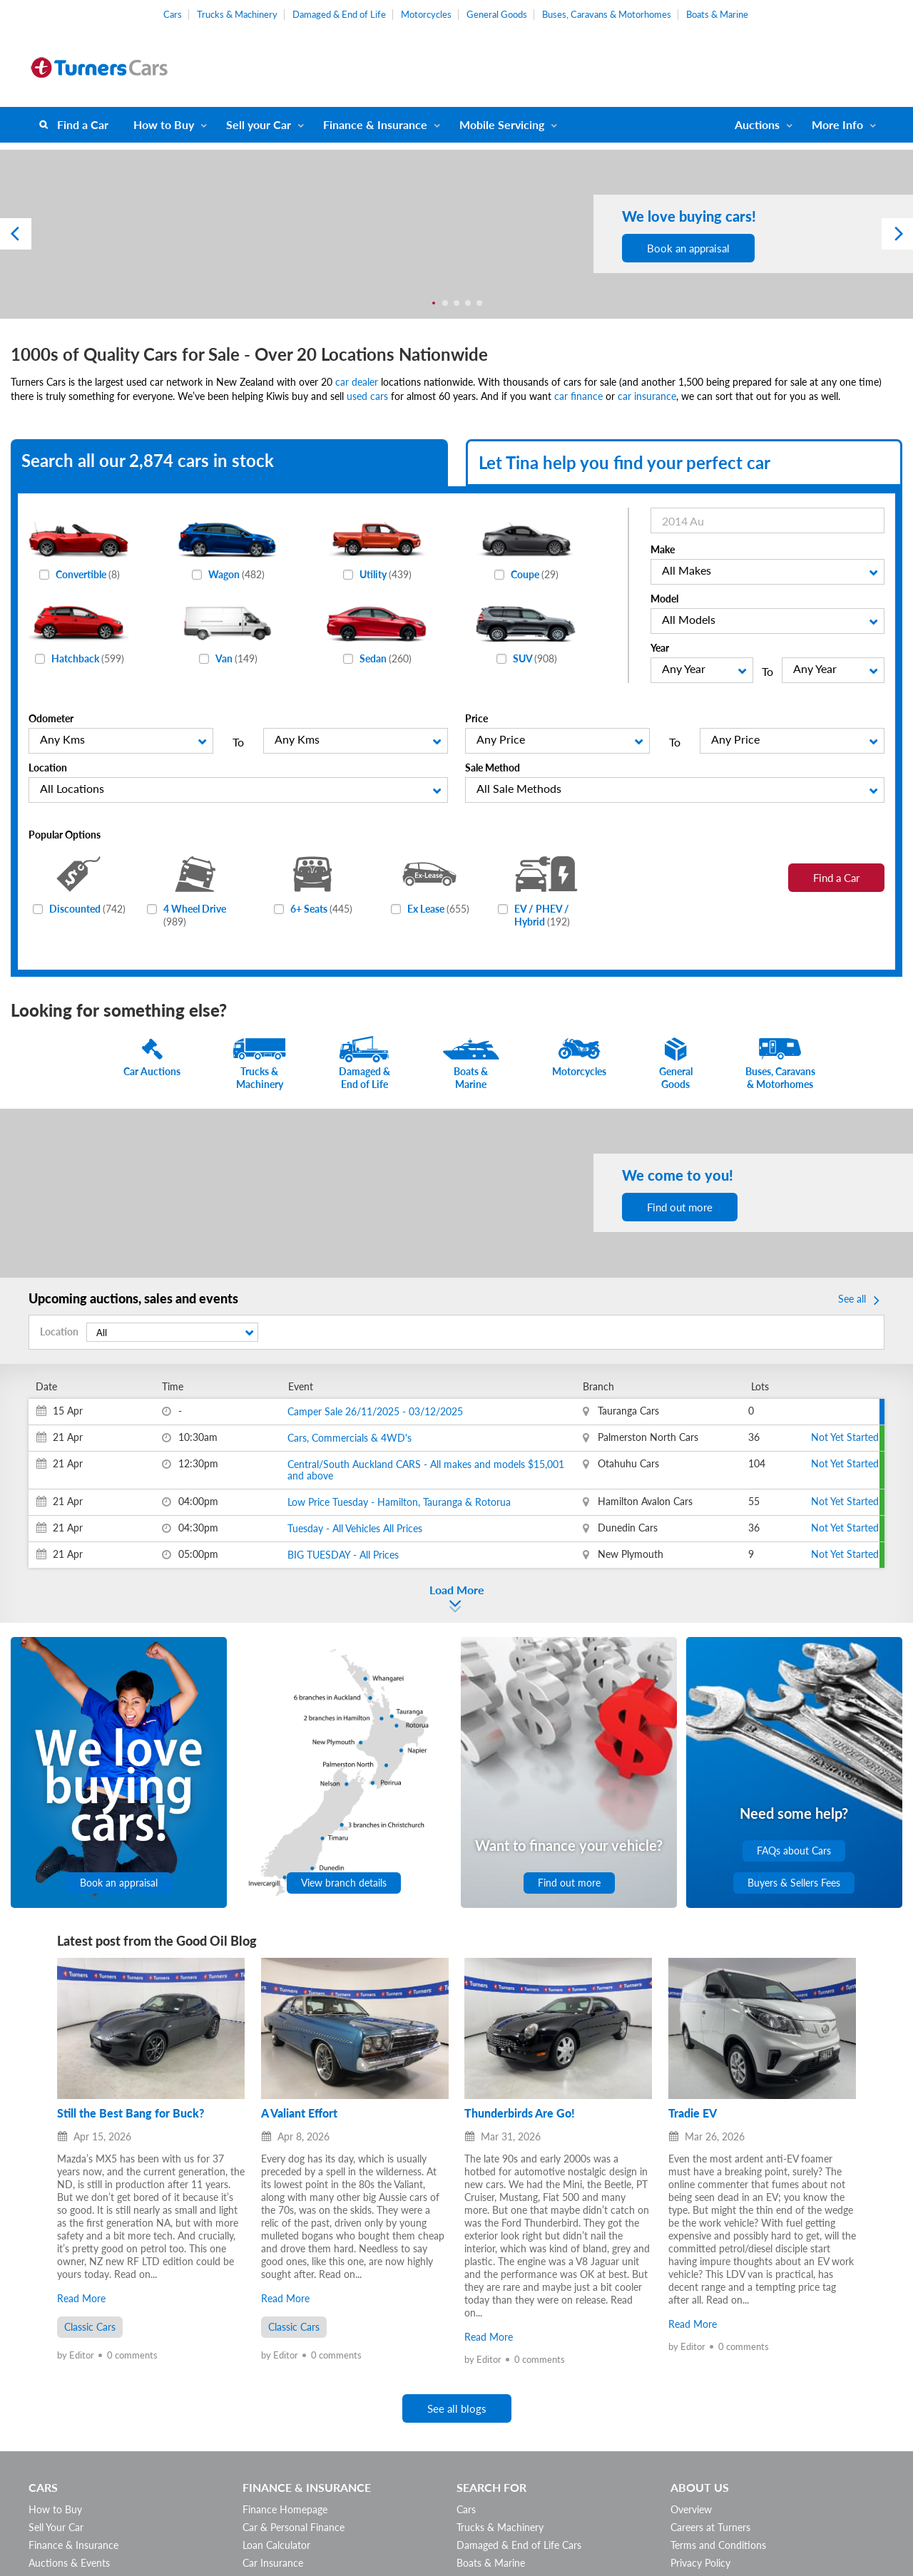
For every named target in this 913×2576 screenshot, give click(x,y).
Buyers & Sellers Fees (794, 1883)
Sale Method (492, 767)
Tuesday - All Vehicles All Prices (354, 1528)
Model (664, 598)
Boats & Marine (717, 14)
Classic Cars (90, 2327)
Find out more (680, 1207)
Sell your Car (258, 124)
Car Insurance (273, 2563)
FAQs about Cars (794, 1850)
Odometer (51, 718)
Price (476, 718)
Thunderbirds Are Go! (519, 2113)
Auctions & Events (69, 2563)
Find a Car (82, 124)
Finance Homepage (285, 2509)
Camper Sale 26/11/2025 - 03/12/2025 (375, 1411)
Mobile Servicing (501, 124)
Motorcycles (426, 14)
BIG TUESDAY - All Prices (343, 1555)
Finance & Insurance (375, 124)
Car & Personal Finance (294, 2527)
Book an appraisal (688, 248)
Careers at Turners (710, 2527)
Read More (81, 2298)
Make (663, 549)
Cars (172, 14)
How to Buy (163, 124)
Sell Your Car (56, 2527)
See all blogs (456, 2408)
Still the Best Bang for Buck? (130, 2113)
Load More (456, 1589)
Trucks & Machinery (237, 14)
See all (861, 1300)
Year (660, 648)
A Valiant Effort (299, 2113)
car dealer (356, 382)
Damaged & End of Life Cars (518, 2545)
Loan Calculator (276, 2545)
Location (48, 767)
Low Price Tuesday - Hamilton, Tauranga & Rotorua (399, 1502)
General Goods (496, 14)
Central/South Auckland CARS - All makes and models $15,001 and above (425, 1470)
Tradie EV (692, 2113)
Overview (691, 2509)
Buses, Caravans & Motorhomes (606, 14)
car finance (578, 396)
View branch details (344, 1883)
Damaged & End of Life (339, 14)
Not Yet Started (845, 1437)
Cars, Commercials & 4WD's (349, 1438)
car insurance (647, 396)
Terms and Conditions (718, 2545)
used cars (367, 396)
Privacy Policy (700, 2563)
